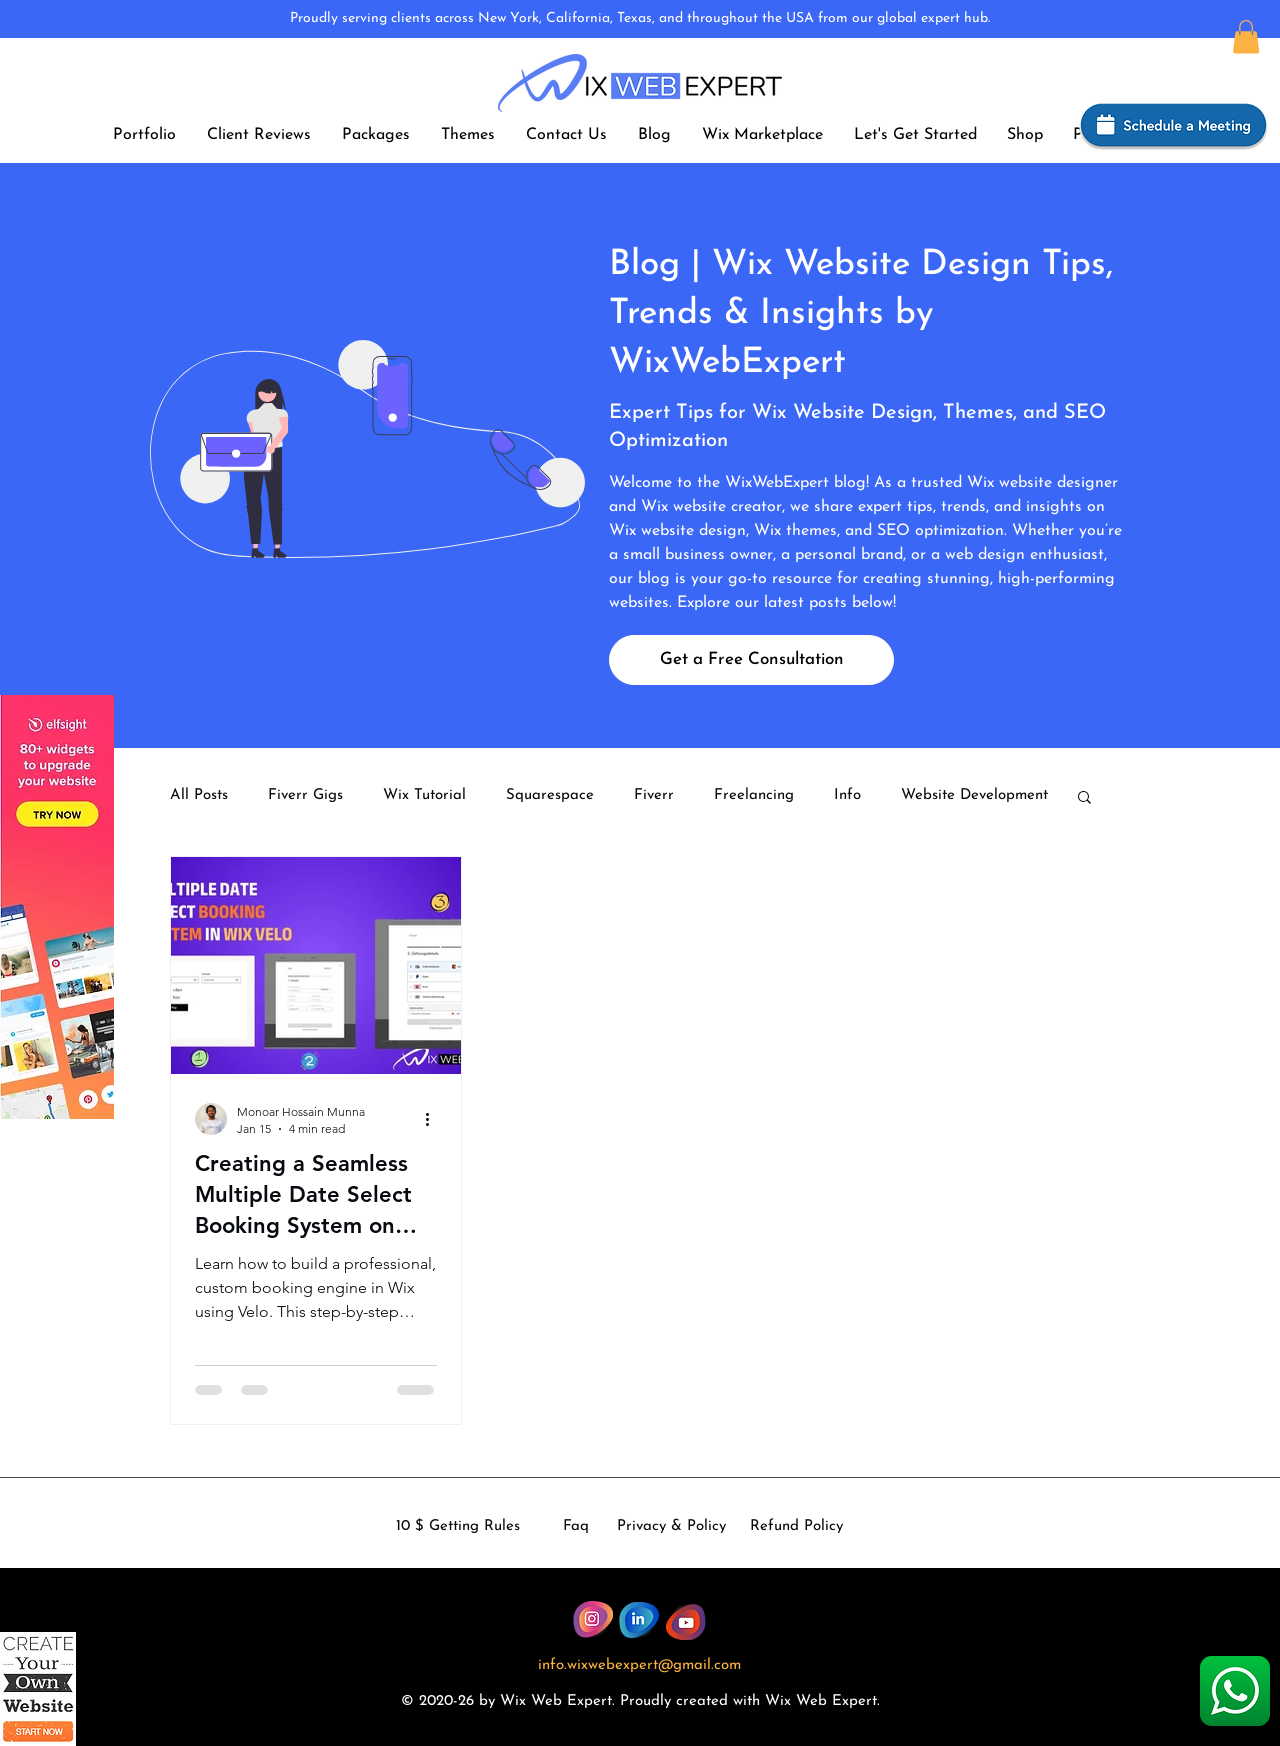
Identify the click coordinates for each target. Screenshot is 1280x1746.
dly (661, 1701)
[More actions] (434, 1119)
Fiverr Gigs (305, 795)
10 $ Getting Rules (458, 1526)
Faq (576, 1526)
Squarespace (550, 795)
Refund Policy (796, 1526)
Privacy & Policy (671, 1526)
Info (847, 795)
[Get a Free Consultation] (751, 660)
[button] (1246, 36)
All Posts (199, 795)
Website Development (974, 795)
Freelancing (754, 795)
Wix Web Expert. (822, 1701)
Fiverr (654, 795)
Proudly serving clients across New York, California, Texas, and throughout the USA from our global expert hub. (640, 18)
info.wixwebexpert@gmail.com (639, 1665)
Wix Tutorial (424, 795)
